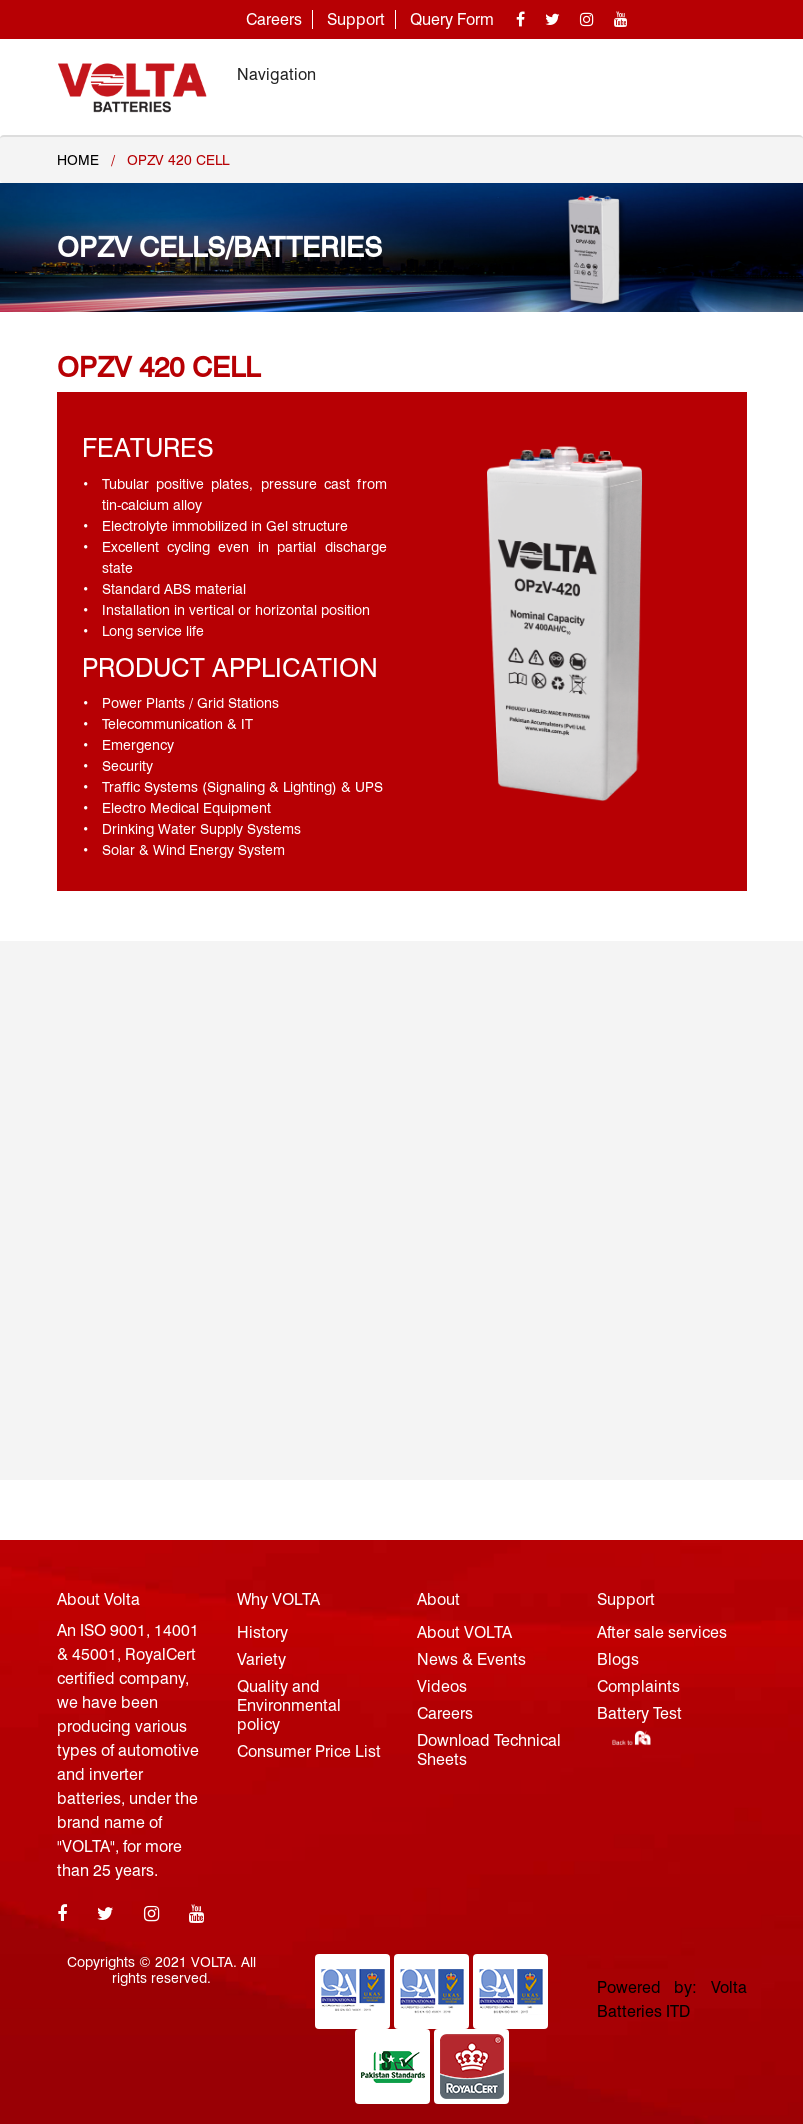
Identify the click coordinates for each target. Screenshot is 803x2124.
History (262, 1632)
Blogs (618, 1659)
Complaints (638, 1686)
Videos (442, 1686)
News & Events (471, 1659)
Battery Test (639, 1713)
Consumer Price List (309, 1751)
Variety (261, 1659)
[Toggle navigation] (719, 75)
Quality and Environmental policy (289, 1705)
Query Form (452, 19)
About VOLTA (464, 1632)
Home (78, 160)
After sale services (662, 1632)
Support (356, 19)
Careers (274, 19)
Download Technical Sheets (489, 1750)
